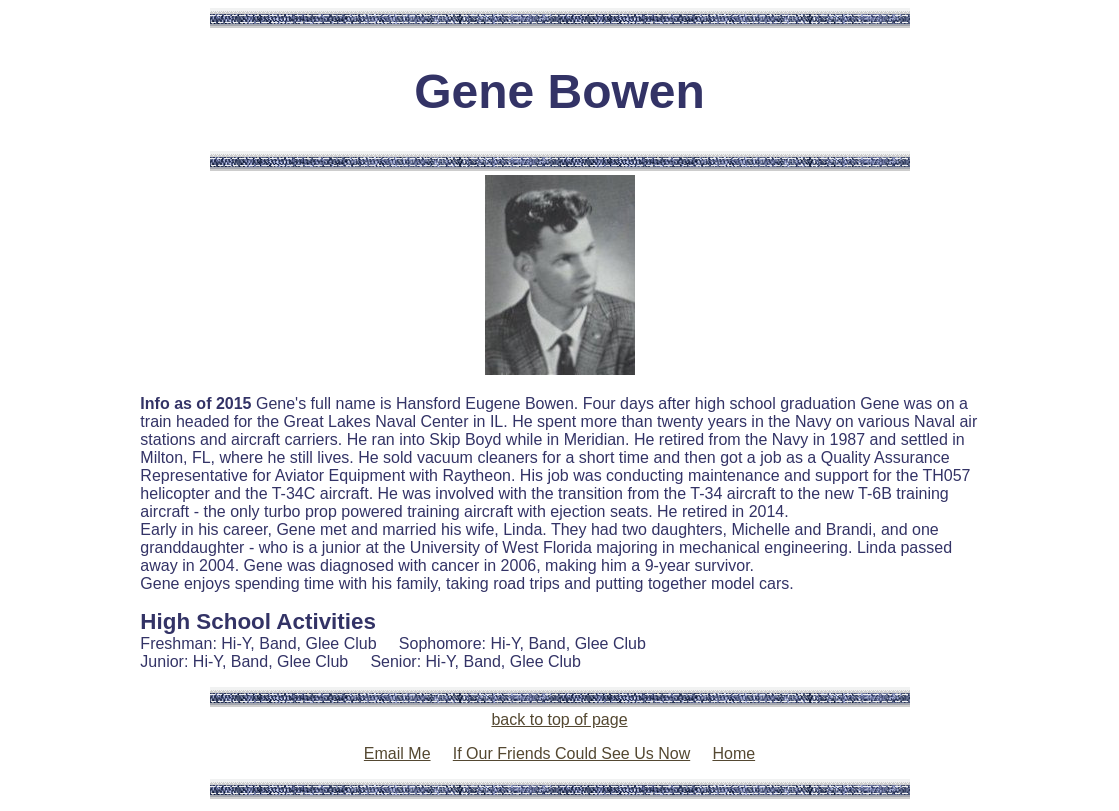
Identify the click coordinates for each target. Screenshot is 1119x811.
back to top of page (559, 719)
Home (733, 753)
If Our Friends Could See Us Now (571, 753)
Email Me (397, 753)
